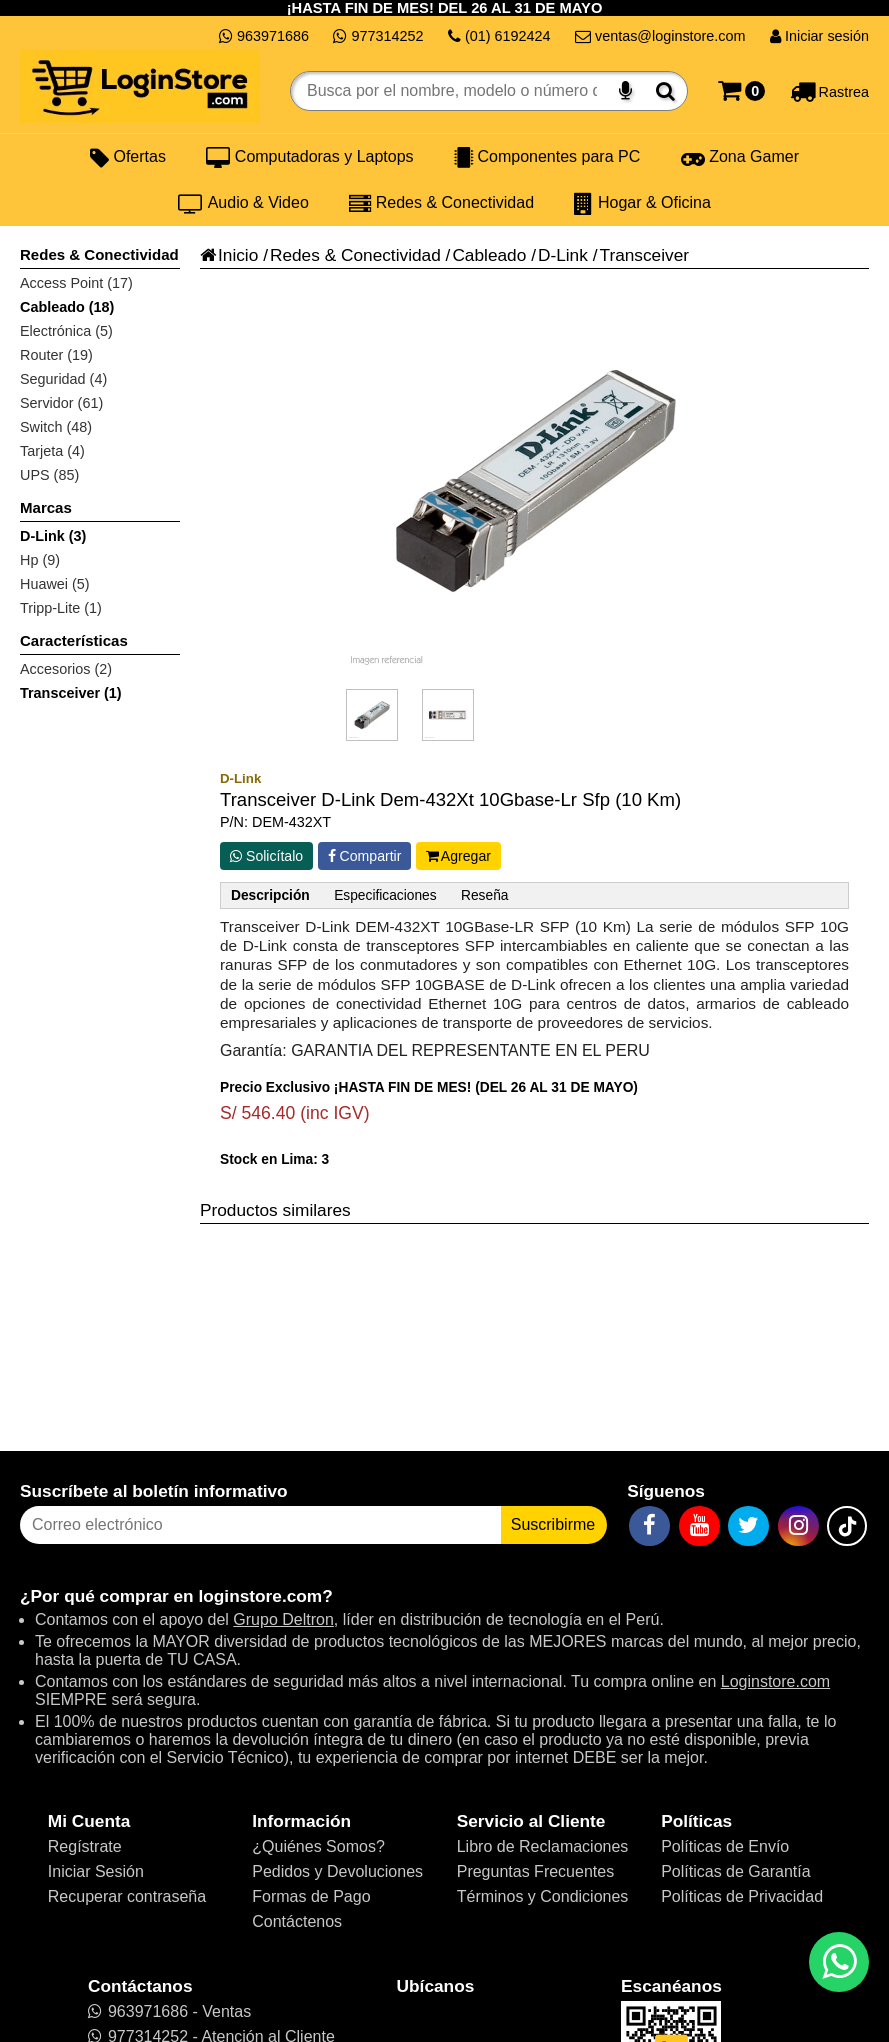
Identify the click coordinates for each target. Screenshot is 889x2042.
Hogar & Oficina (642, 203)
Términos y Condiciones (543, 1896)
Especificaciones (385, 895)
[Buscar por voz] (625, 91)
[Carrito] (741, 91)
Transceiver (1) (71, 693)
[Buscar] (665, 91)
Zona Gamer (740, 157)
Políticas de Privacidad (742, 1896)
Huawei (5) (55, 584)
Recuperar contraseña (127, 1896)
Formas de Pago (311, 1896)
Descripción (270, 895)
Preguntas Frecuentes (535, 1871)
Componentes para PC (547, 157)
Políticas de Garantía (735, 1871)
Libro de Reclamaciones (543, 1846)
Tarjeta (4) (52, 451)
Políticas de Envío (725, 1846)
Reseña (484, 895)
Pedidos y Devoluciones (337, 1871)
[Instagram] (798, 1526)
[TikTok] (847, 1526)
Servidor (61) (61, 403)
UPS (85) (49, 475)
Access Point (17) (76, 283)
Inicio (229, 255)
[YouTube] (699, 1526)
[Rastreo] (829, 91)
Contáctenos (297, 1921)
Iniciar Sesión (96, 1871)
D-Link (563, 255)
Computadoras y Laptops (309, 157)
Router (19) (56, 355)
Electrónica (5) (66, 331)
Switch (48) (56, 427)
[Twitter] (748, 1526)
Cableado (489, 255)
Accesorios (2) (66, 669)
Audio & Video (243, 203)
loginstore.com (260, 1596)
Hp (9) (40, 560)
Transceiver (644, 255)
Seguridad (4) (63, 379)
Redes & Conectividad (441, 203)
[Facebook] (649, 1526)
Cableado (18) (67, 307)
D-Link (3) (53, 536)
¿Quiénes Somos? (318, 1846)
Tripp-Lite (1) (61, 608)
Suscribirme (553, 1524)
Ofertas (128, 157)
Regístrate (85, 1846)
